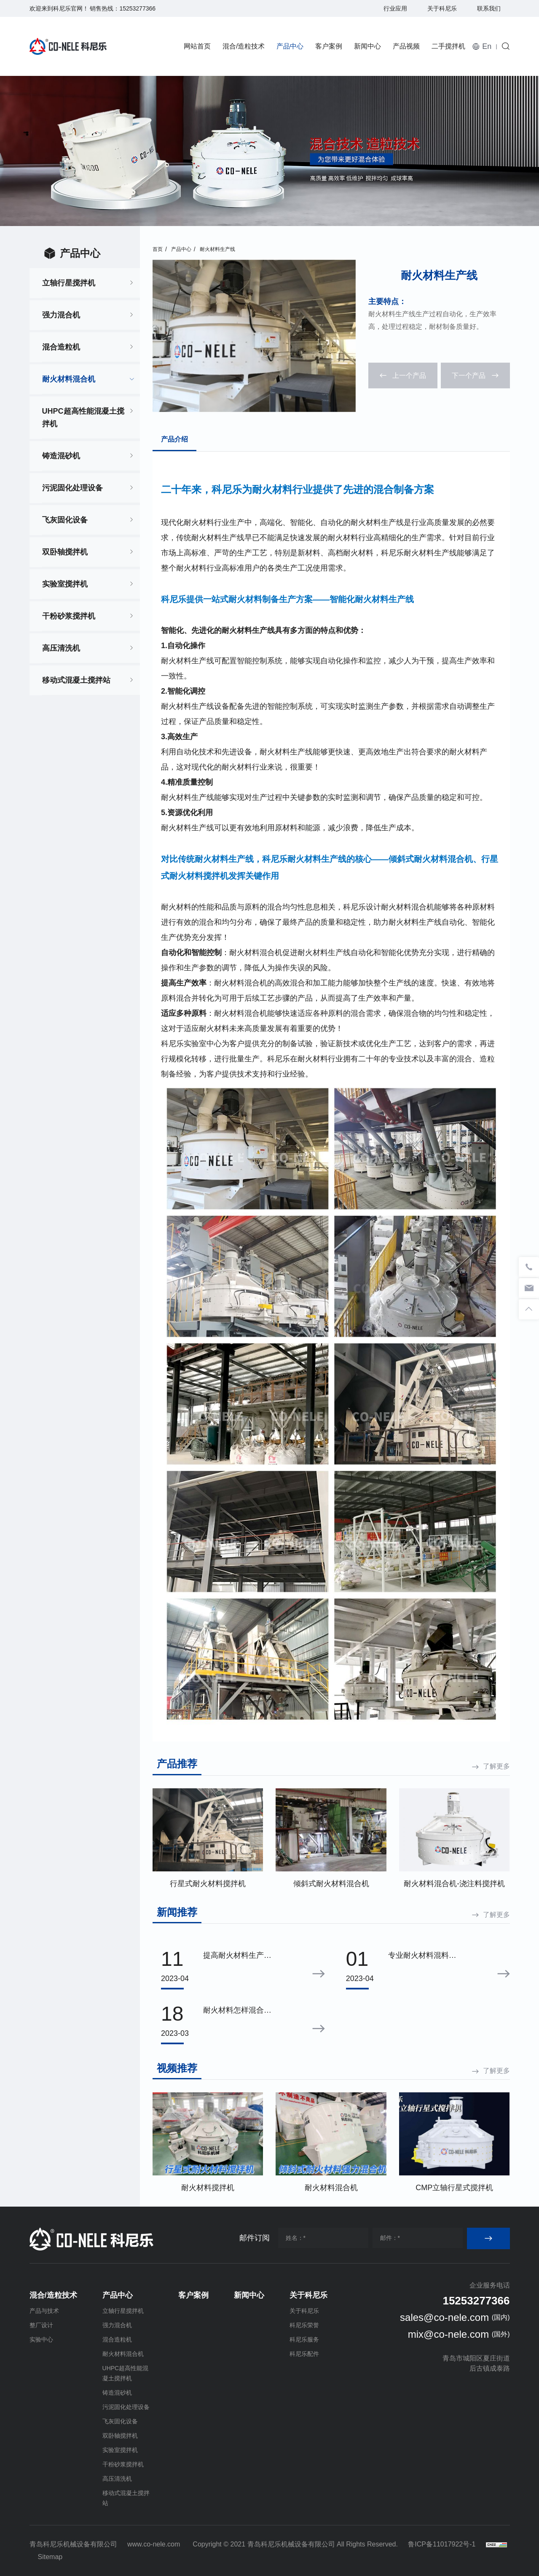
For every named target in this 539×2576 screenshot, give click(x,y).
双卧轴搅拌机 (65, 552)
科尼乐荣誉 (304, 2325)
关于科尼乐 (442, 8)
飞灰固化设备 (65, 520)
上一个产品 (409, 375)
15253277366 (137, 8)
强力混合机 (61, 315)
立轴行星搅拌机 (68, 283)
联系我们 (489, 8)
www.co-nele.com (153, 2544)
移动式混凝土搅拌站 (76, 680)
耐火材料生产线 (217, 249)
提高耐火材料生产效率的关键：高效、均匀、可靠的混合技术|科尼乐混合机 (238, 1956)
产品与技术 (44, 2310)
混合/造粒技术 (244, 46)
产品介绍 (174, 439)
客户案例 (328, 46)
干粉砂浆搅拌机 (68, 616)
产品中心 (289, 46)
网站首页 (197, 46)
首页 (158, 249)
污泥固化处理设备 (72, 488)
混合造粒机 (61, 347)
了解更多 (496, 1766)
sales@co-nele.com (444, 2317)
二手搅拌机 (448, 46)
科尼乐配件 (304, 2353)
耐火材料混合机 (68, 379)
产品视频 (406, 46)
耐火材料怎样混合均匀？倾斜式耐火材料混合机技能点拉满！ (237, 2011)
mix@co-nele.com (448, 2334)
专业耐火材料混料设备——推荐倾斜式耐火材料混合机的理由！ (422, 1956)
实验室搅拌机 (65, 584)
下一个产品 (468, 375)
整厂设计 (41, 2325)
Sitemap (50, 2556)
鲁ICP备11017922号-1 (441, 2544)
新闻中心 (367, 46)
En (486, 46)
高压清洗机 (61, 648)
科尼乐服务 (304, 2339)
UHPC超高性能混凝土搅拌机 (83, 417)
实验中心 (41, 2339)
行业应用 (395, 8)
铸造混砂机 (61, 456)
